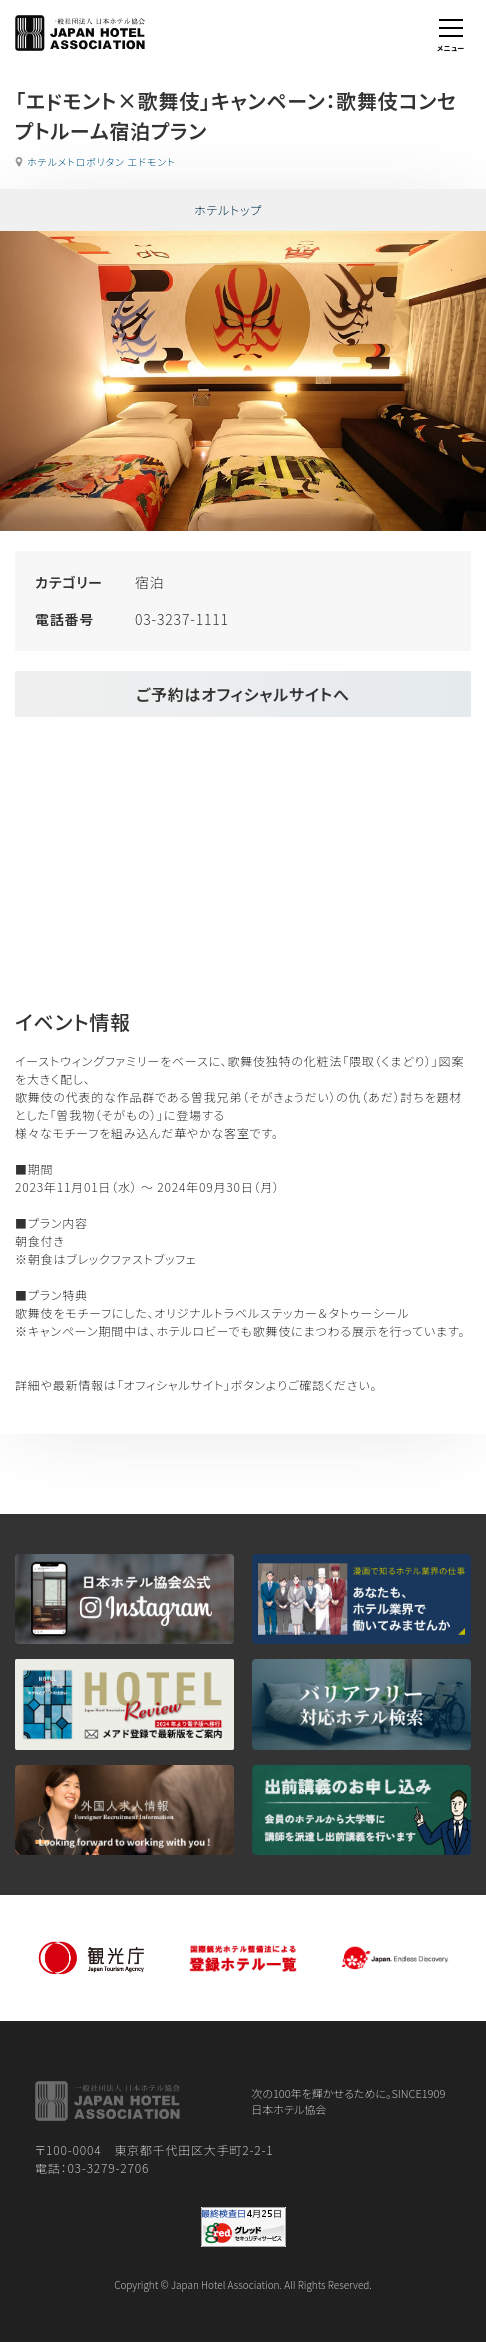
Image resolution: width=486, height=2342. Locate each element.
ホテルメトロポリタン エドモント (101, 161)
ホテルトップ (228, 209)
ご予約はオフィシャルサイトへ (243, 694)
